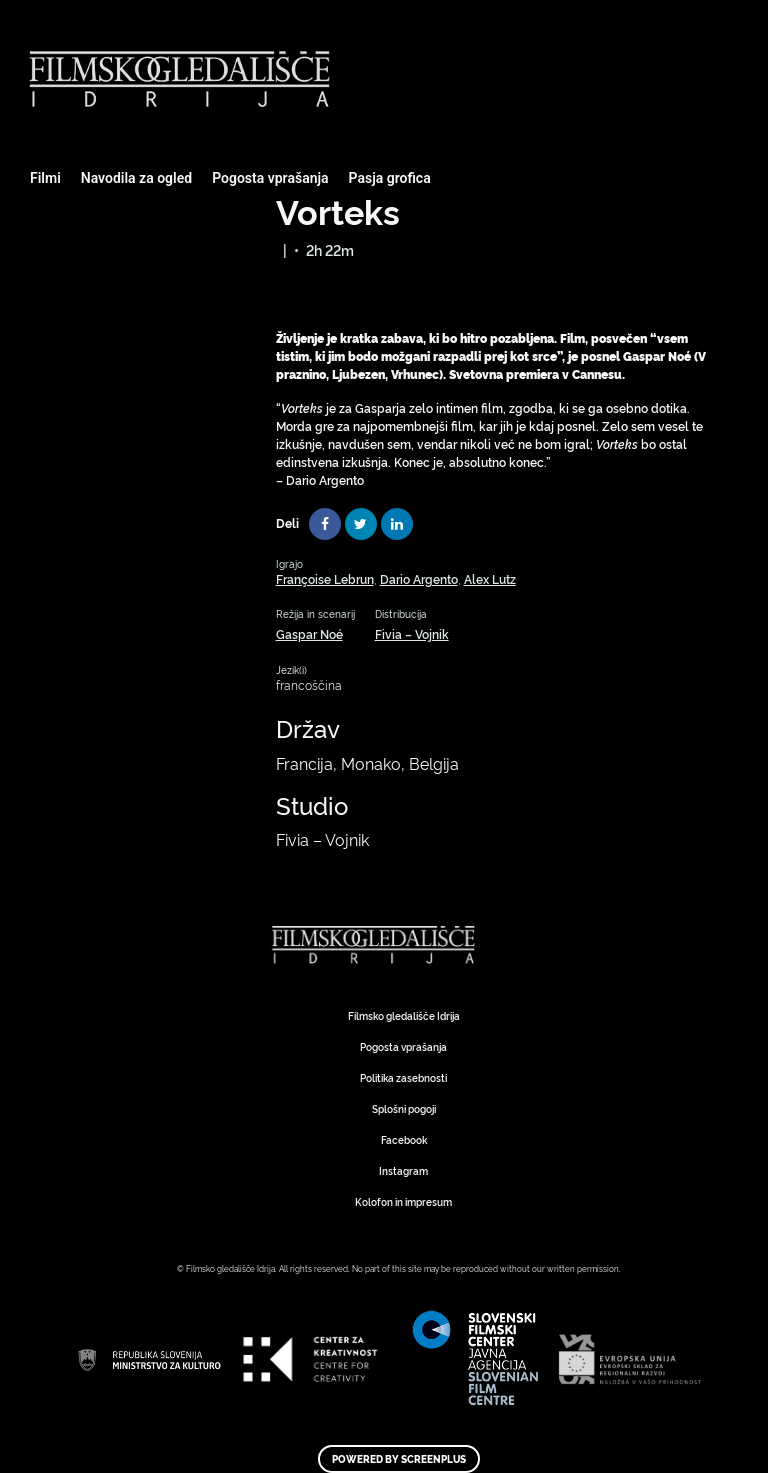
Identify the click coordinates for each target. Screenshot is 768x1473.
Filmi (45, 178)
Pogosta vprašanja (270, 178)
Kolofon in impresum (403, 1201)
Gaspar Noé (309, 633)
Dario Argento (419, 578)
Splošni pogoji (404, 1108)
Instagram (403, 1170)
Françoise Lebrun (325, 578)
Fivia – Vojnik (412, 633)
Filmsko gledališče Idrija (404, 1015)
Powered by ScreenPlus (399, 1459)
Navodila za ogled (136, 178)
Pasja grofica (390, 178)
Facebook (404, 1139)
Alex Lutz (490, 578)
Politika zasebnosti (403, 1077)
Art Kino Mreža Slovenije (377, 945)
